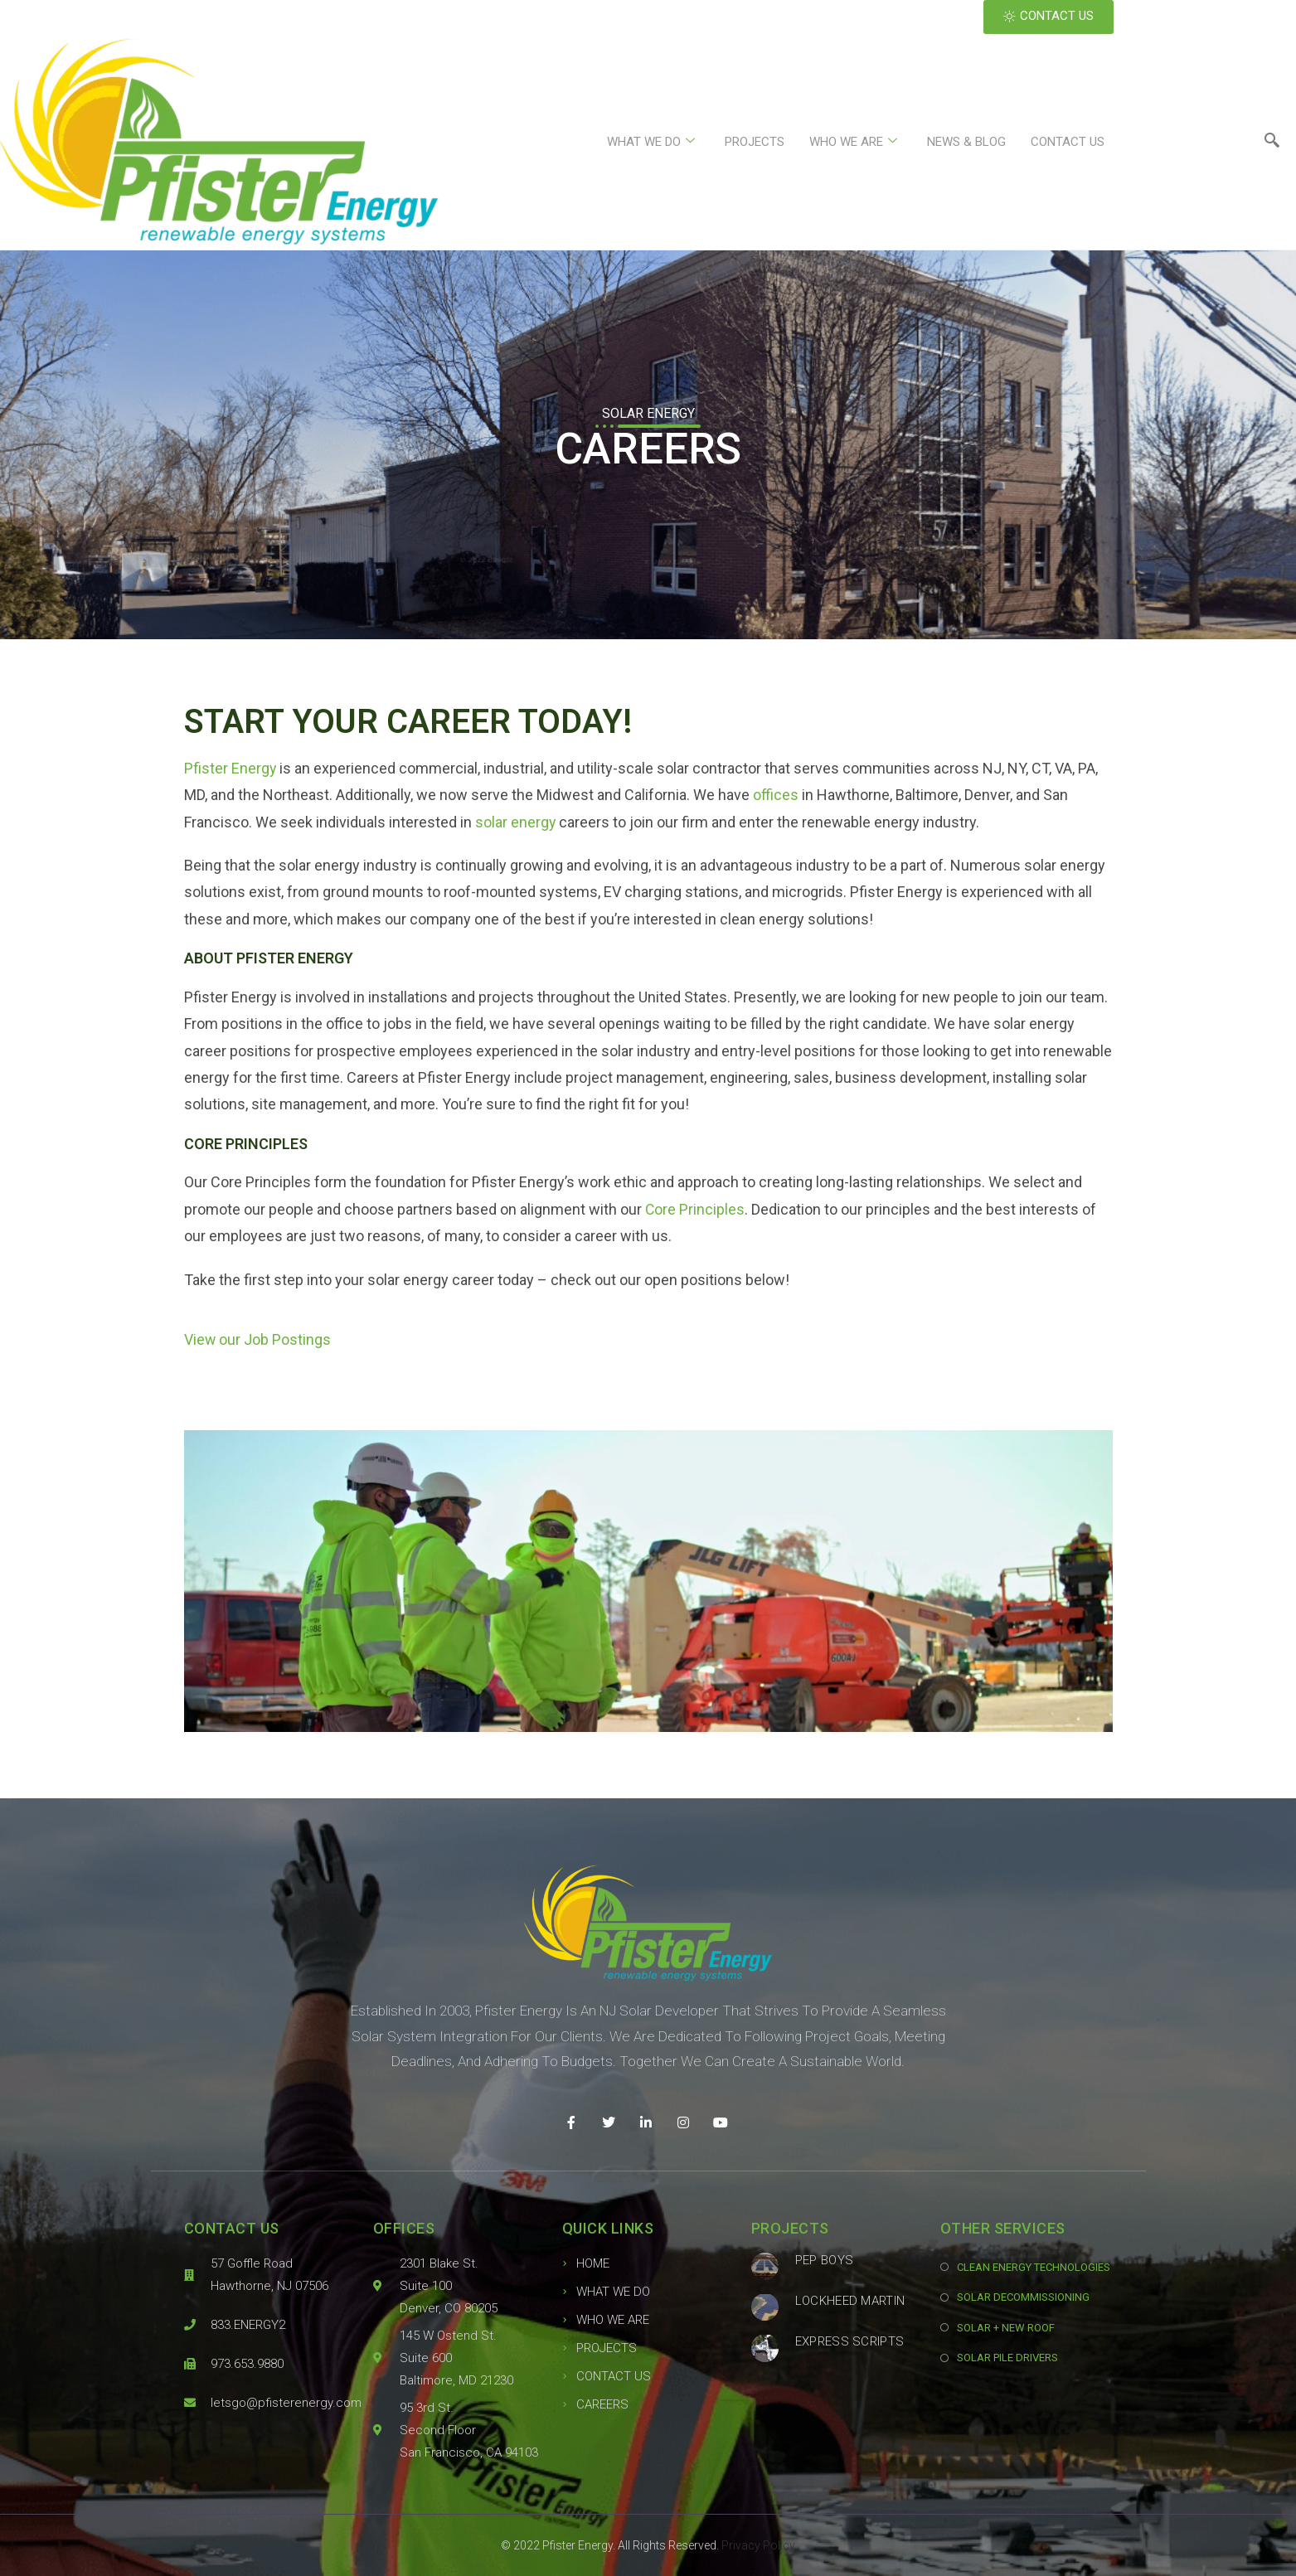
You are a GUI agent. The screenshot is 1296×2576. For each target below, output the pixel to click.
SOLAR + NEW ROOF (1006, 2327)
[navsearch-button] (1271, 142)
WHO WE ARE (853, 141)
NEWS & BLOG (966, 141)
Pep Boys (824, 2260)
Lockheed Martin (850, 2300)
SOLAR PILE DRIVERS (1007, 2357)
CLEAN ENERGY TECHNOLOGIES (1033, 2267)
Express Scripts (850, 2341)
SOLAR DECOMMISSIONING (1023, 2297)
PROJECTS (754, 141)
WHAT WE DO (651, 141)
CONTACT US (1067, 141)
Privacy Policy (758, 2545)
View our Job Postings (258, 1339)
